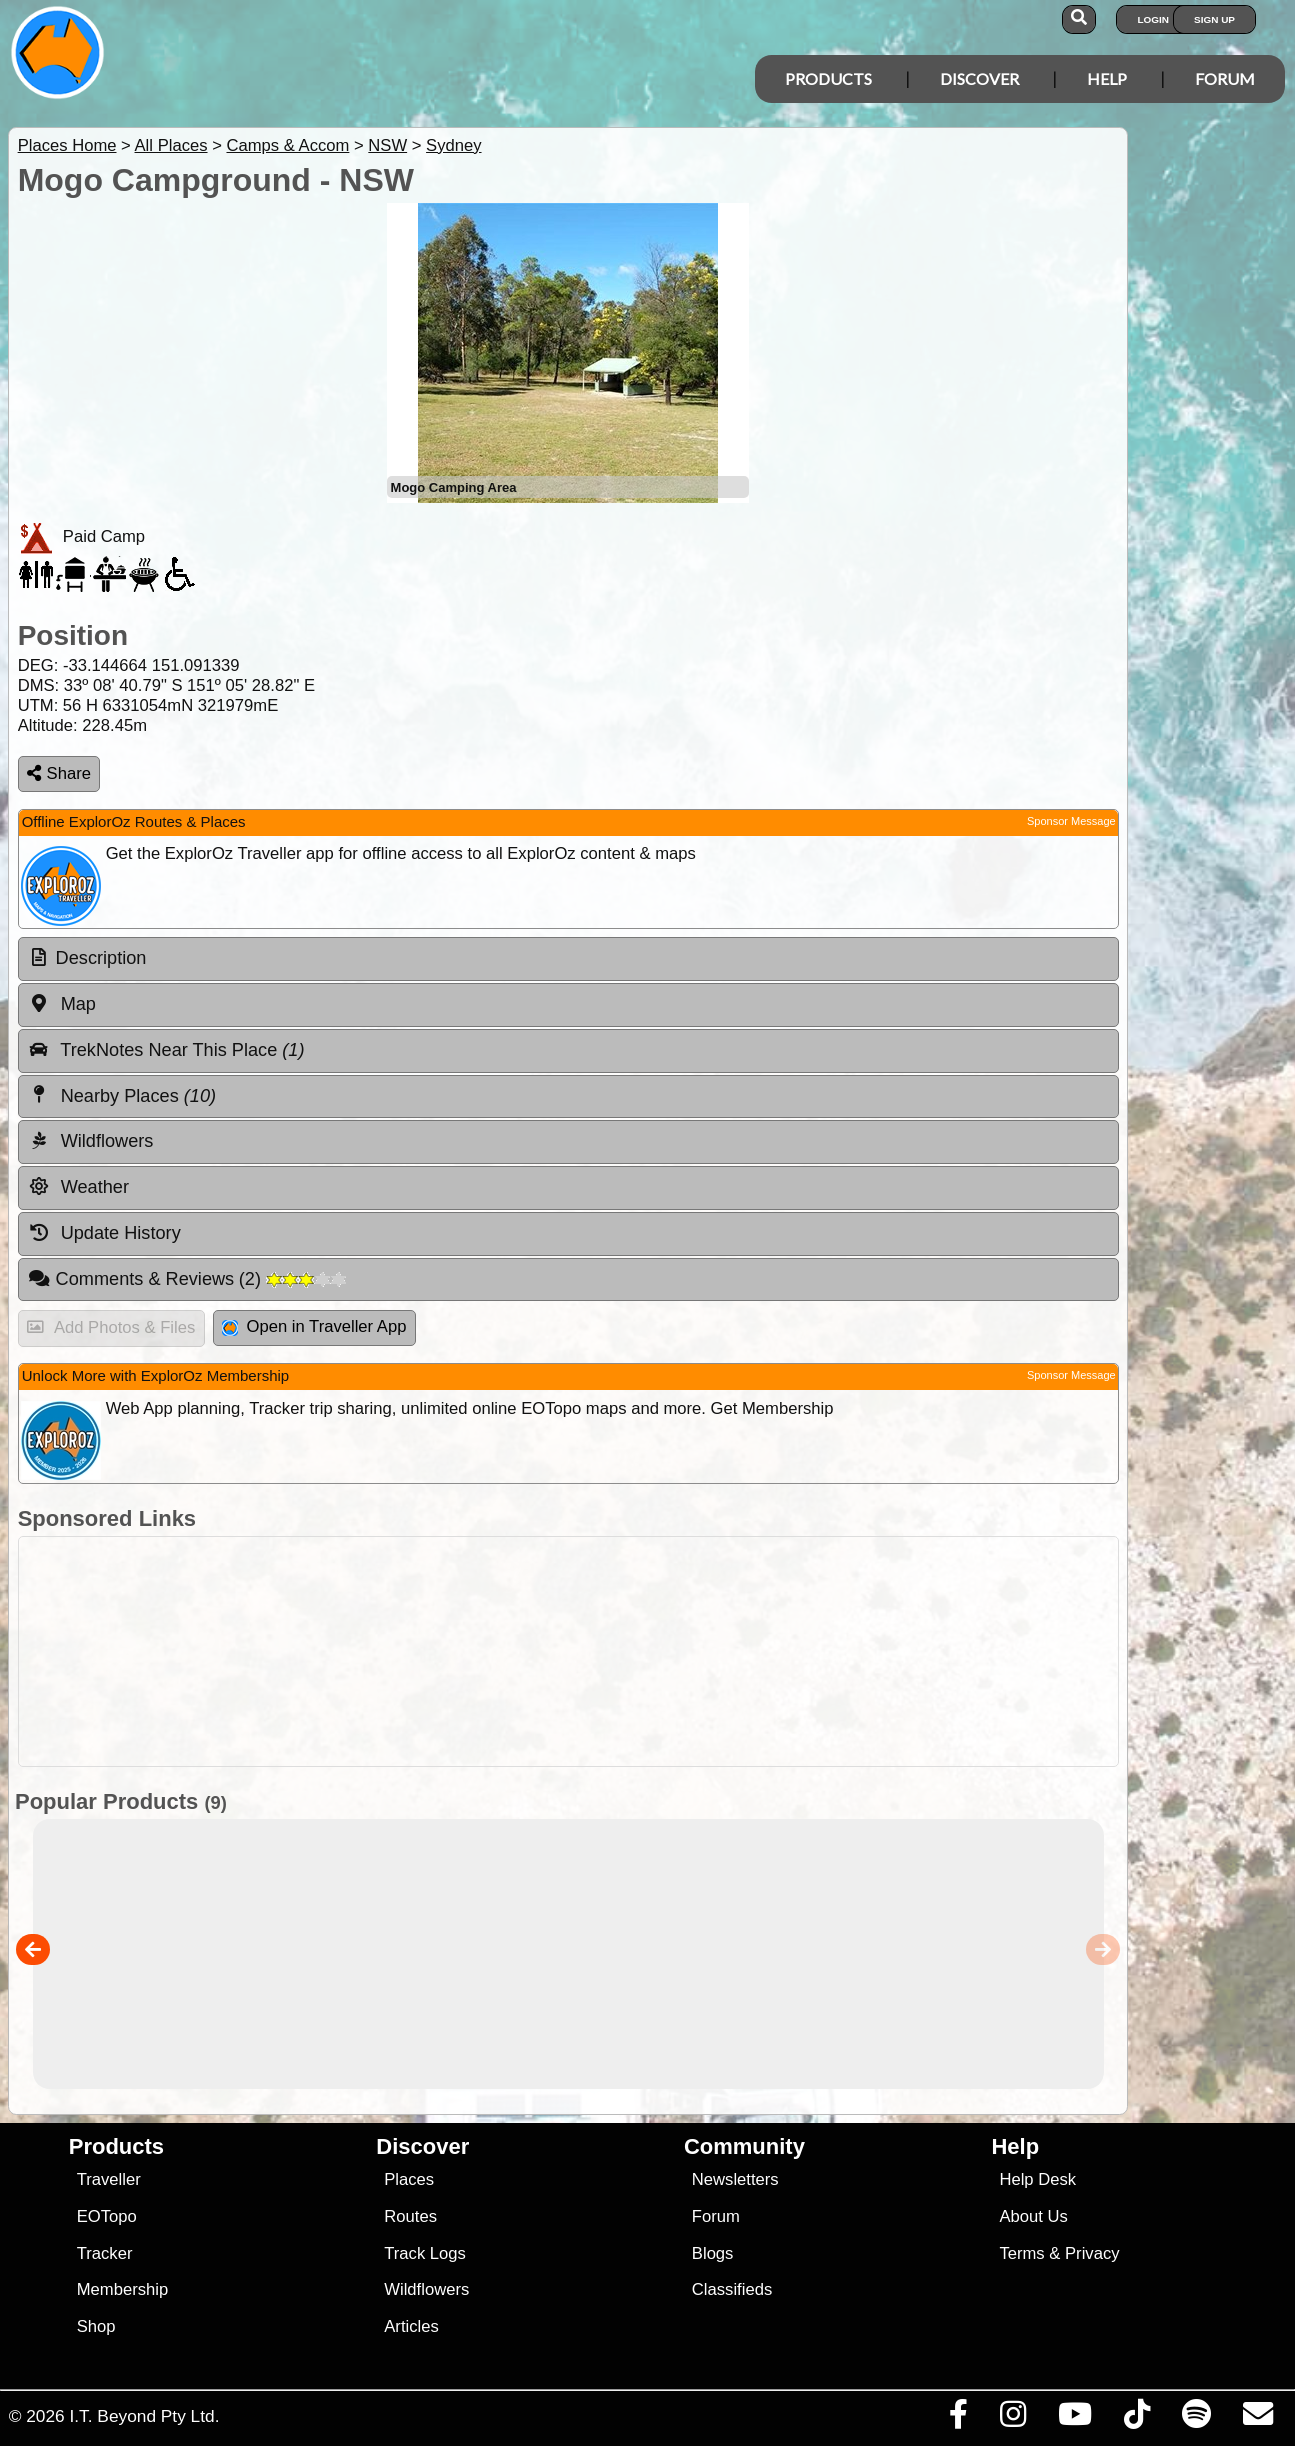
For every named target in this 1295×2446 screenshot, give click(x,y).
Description (101, 958)
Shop (96, 2326)
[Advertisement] (658, 1651)
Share (59, 773)
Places (409, 2179)
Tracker (105, 2253)
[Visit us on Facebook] (958, 2419)
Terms (1021, 2253)
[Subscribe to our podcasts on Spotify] (1196, 2419)
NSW (387, 145)
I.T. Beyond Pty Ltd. (144, 2416)
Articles (411, 2326)
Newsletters (735, 2179)
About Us (1033, 2216)
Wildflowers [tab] (91, 1141)
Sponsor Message (1071, 821)
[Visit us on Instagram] (1012, 2419)
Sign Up (1214, 19)
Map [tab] (62, 1004)
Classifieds (732, 2289)
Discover (979, 78)
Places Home (67, 145)
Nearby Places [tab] (122, 1095)
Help (1107, 78)
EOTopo (107, 2216)
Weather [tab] (78, 1187)
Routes (410, 2216)
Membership (122, 2289)
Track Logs (425, 2253)
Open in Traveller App (314, 1326)
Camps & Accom (287, 145)
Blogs (713, 2253)
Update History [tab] (104, 1233)
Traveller (109, 2179)
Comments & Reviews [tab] (187, 1279)
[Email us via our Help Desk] (1257, 2419)
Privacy (1092, 2253)
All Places (171, 145)
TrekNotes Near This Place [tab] (166, 1050)
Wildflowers (426, 2289)
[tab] (568, 959)
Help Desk (1037, 2179)
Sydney (453, 145)
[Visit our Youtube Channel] (1074, 2419)
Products (828, 78)
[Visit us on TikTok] (1136, 2419)
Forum (1225, 78)
